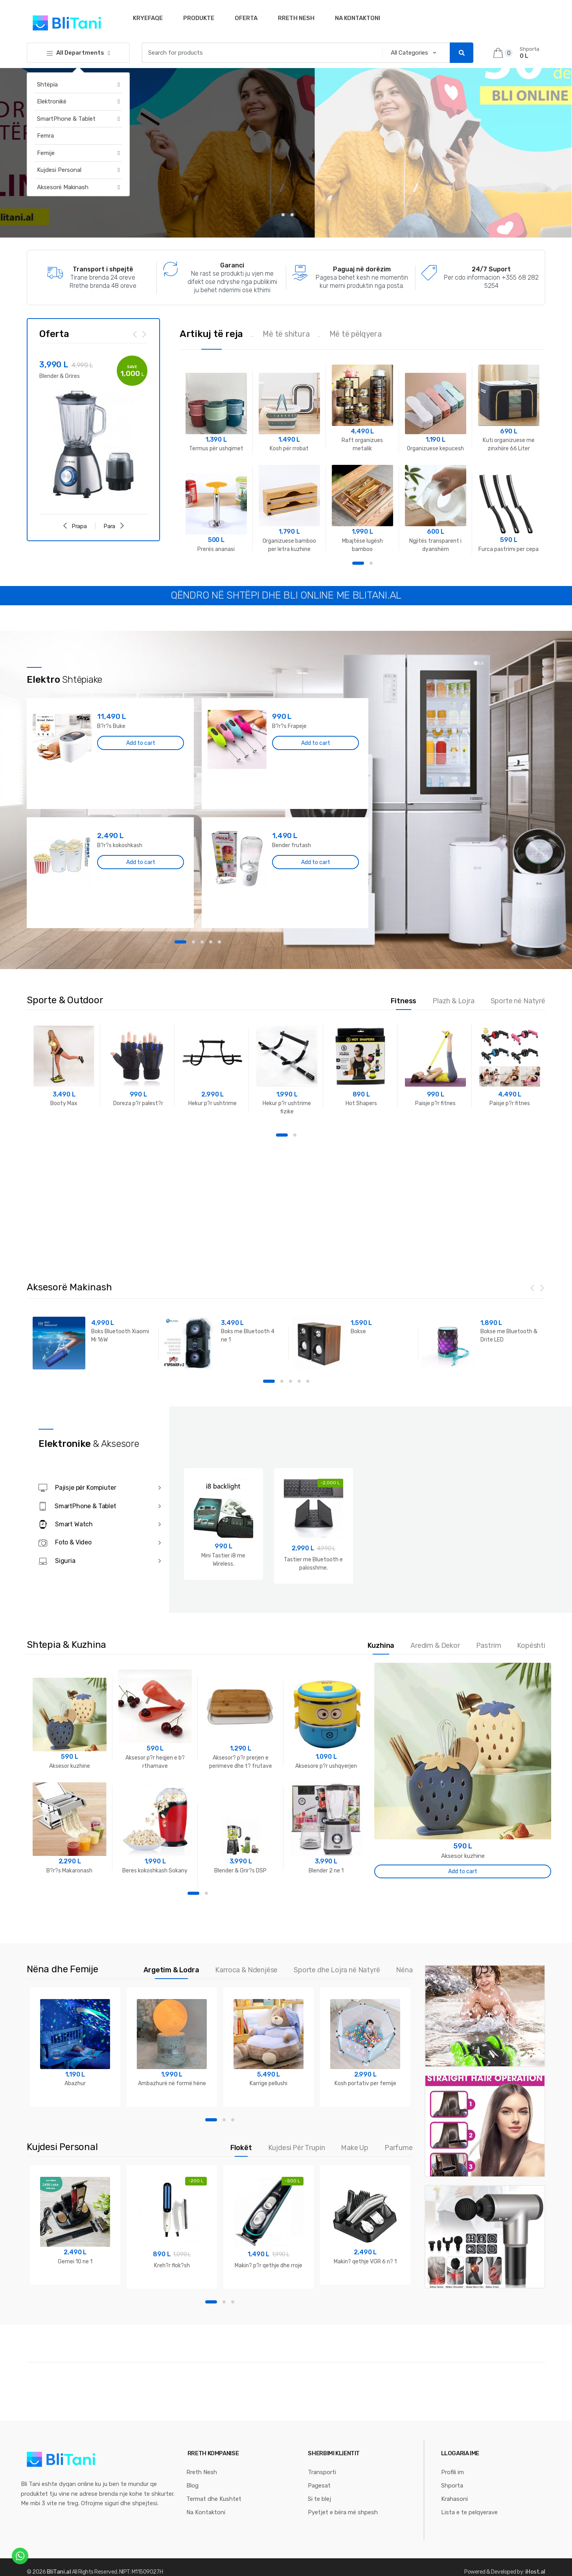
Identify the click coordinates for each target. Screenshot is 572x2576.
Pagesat (319, 2483)
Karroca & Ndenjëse (246, 1969)
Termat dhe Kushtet (213, 2496)
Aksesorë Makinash (62, 187)
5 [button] (219, 941)
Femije (46, 153)
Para (114, 525)
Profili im (452, 2469)
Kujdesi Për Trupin (296, 2146)
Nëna (404, 1969)
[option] (93, 428)
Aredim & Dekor (435, 1644)
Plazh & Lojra (453, 1001)
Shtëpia (47, 84)
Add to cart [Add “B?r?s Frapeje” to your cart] (315, 743)
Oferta (246, 18)
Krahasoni (454, 2496)
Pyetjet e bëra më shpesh (343, 2509)
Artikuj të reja (211, 333)
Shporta (452, 2483)
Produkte (198, 18)
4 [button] (210, 941)
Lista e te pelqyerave (469, 2509)
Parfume (398, 2146)
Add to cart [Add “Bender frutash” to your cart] (315, 862)
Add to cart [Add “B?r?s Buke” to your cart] (140, 743)
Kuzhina (381, 1644)
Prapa (74, 525)
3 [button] (202, 941)
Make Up (354, 2146)
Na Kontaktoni (357, 18)
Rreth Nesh (296, 18)
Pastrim (488, 1644)
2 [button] (371, 563)
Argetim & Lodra (171, 1969)
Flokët (241, 2146)
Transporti (322, 2469)
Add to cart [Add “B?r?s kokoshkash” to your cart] (140, 862)
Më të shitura (286, 334)
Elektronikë (51, 101)
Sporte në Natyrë (518, 1001)
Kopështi (531, 1644)
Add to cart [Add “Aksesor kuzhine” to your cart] (462, 1870)
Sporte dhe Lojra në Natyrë (337, 1969)
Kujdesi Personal (59, 169)
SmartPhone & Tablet (66, 118)
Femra (45, 135)
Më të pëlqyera (355, 334)
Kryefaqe (148, 18)
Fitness (403, 1001)
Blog (192, 2483)
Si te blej (319, 2496)
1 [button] (358, 563)
